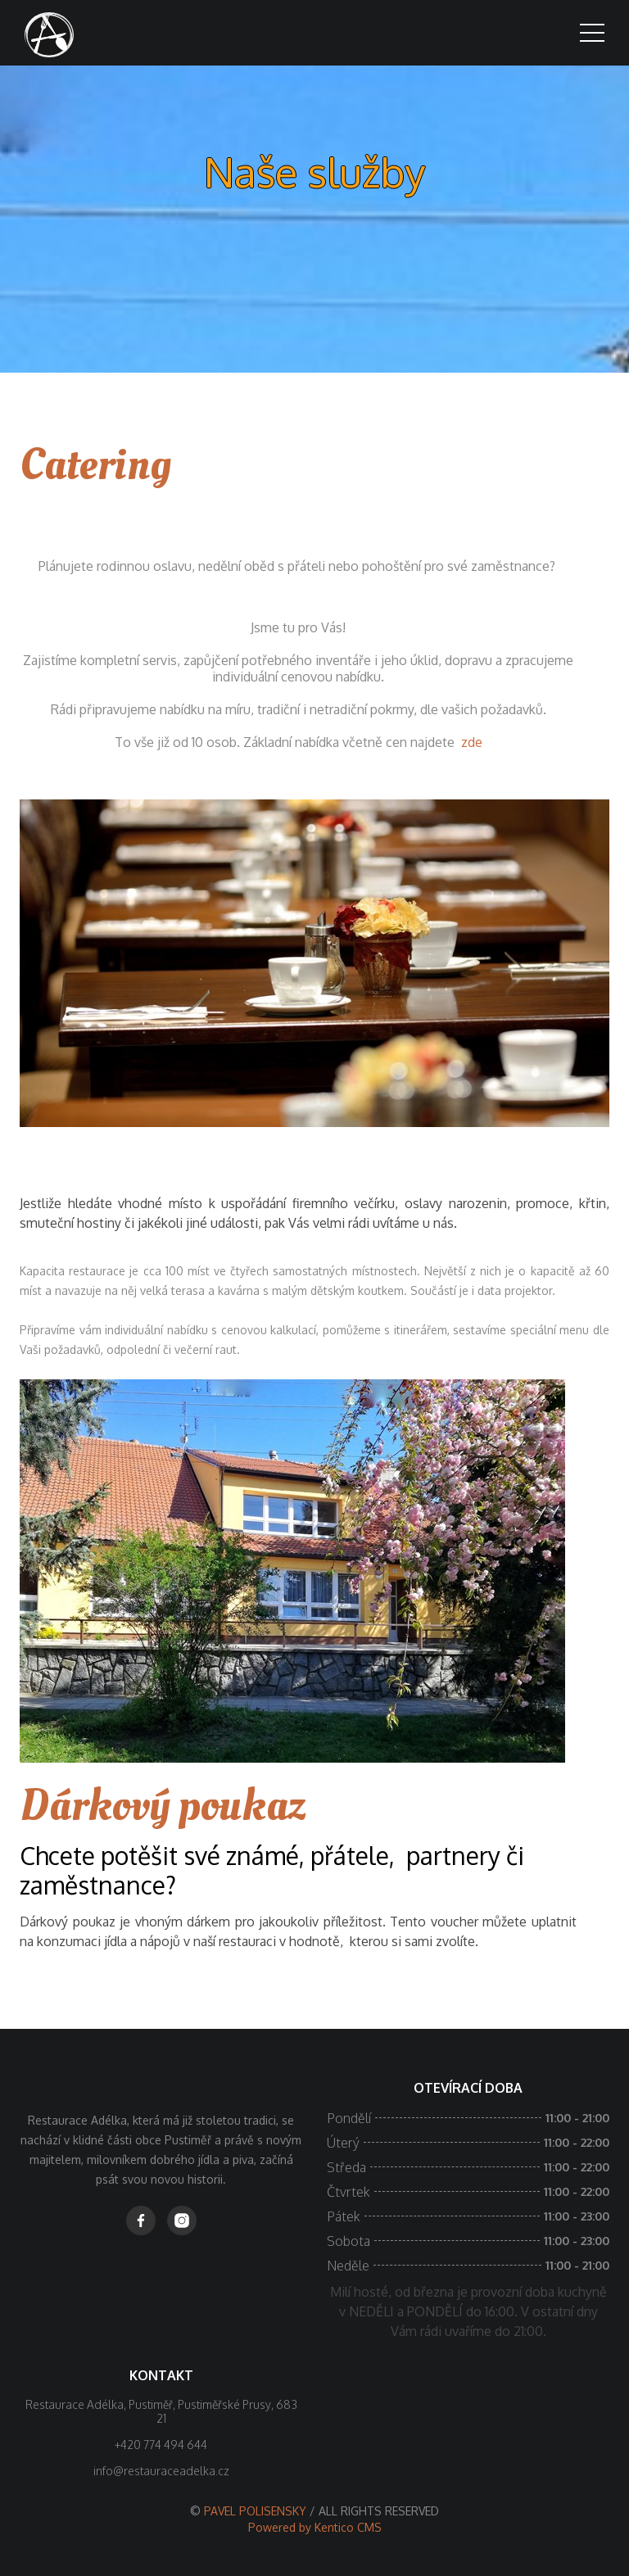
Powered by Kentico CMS (315, 2527)
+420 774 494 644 (161, 2445)
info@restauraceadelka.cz (161, 2471)
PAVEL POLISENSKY (257, 2511)
